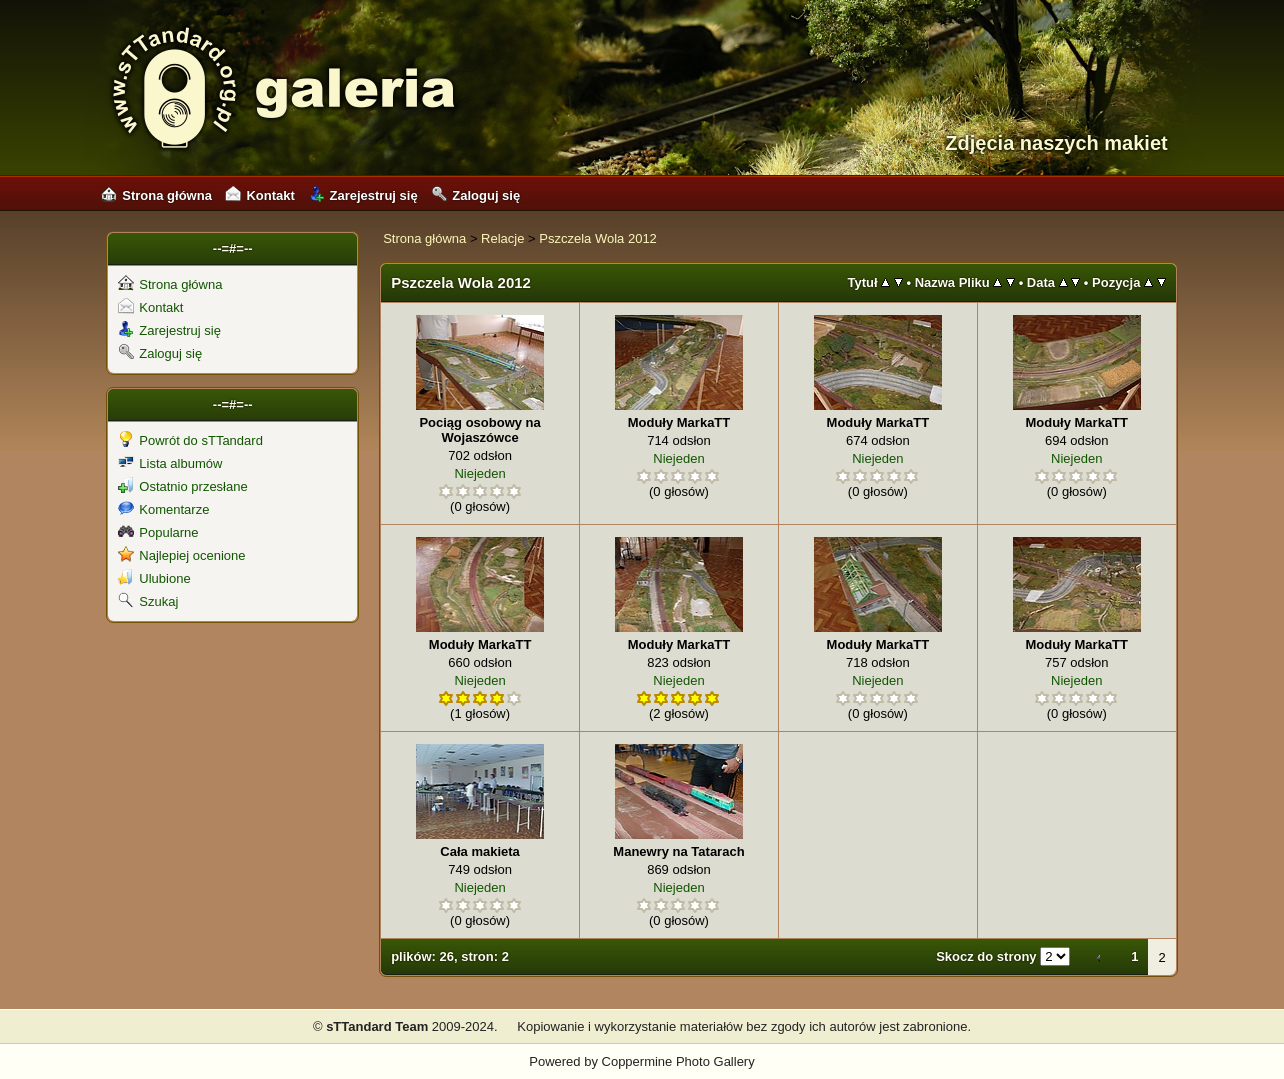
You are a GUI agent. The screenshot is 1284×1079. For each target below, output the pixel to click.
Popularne (158, 532)
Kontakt (259, 195)
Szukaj (148, 601)
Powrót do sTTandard (190, 440)
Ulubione (154, 578)
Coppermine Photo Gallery (678, 1061)
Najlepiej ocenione (181, 555)
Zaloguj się (475, 195)
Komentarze (163, 509)
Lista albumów (170, 463)
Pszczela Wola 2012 (598, 238)
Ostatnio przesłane (182, 486)
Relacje (502, 238)
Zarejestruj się (363, 195)
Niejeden (479, 473)
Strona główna (156, 195)
